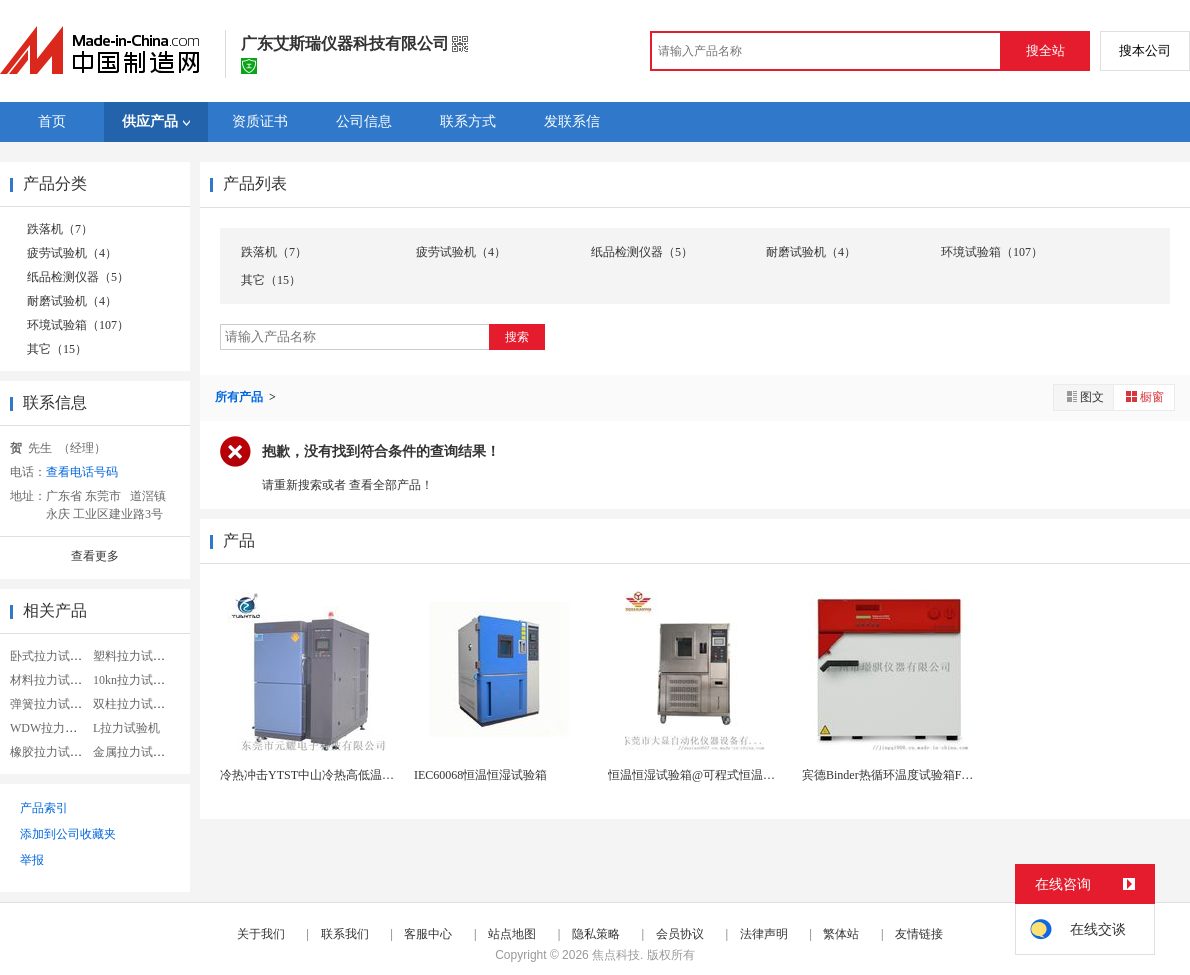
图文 (1084, 396)
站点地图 (512, 934)
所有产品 (240, 397)
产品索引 (44, 808)
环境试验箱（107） (78, 325)
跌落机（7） (60, 229)
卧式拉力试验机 (52, 656)
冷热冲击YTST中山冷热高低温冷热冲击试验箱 (343, 775)
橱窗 (1144, 396)
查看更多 (95, 556)
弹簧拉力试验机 (52, 704)
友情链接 (919, 934)
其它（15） (57, 349)
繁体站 (841, 934)
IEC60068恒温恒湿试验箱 (480, 775)
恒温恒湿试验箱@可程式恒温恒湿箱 (703, 775)
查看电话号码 (82, 472)
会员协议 (680, 934)
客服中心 (428, 934)
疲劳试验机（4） (72, 253)
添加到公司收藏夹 (68, 834)
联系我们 (345, 934)
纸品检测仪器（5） (78, 277)
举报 (32, 860)
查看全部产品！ (391, 485)
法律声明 (764, 934)
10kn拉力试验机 (135, 680)
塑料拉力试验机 (135, 656)
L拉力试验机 (126, 728)
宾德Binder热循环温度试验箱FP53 (891, 775)
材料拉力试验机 (52, 680)
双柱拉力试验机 (135, 704)
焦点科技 (616, 955)
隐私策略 (596, 934)
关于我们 (261, 934)
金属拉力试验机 (135, 752)
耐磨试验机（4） (72, 301)
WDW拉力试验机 (55, 728)
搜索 (517, 337)
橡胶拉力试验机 (52, 752)
